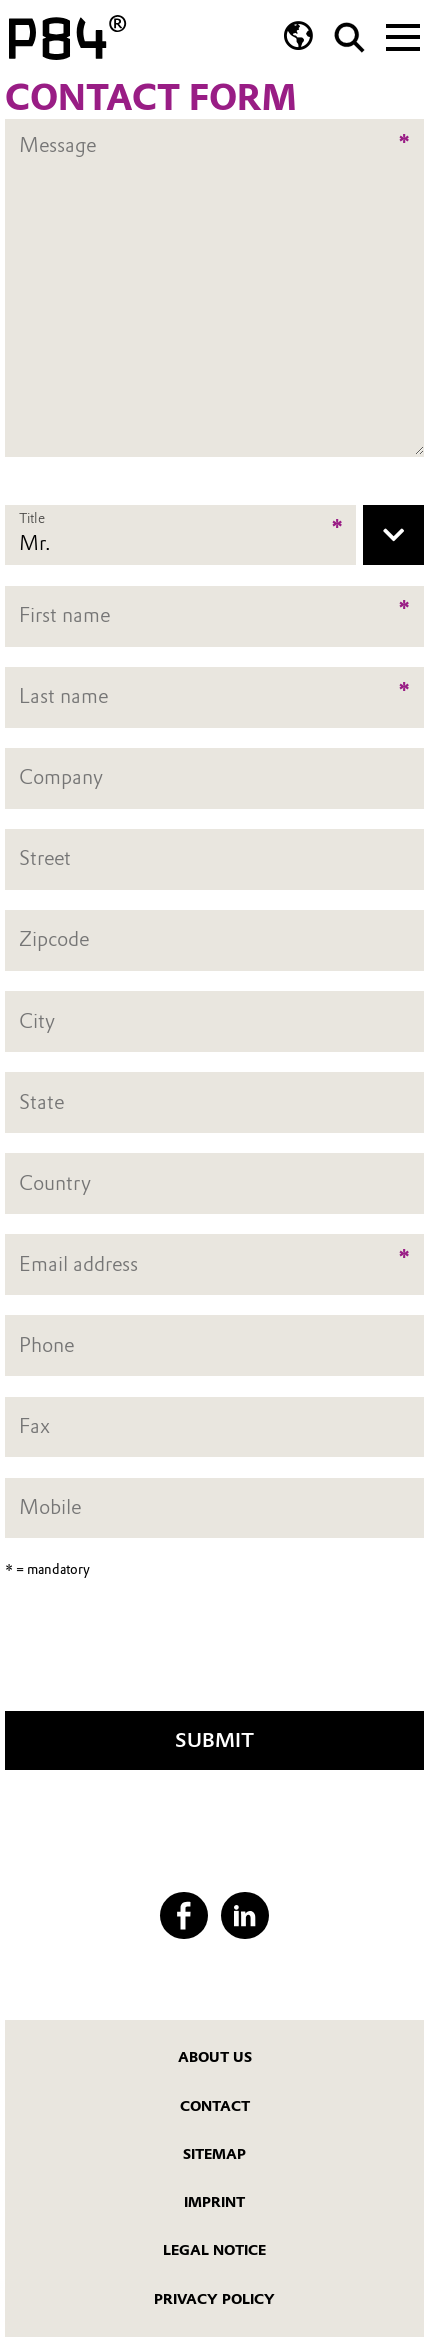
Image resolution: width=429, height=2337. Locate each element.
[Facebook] (183, 1915)
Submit (214, 1740)
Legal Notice (214, 2250)
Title (32, 518)
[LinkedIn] (244, 1915)
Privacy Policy (214, 2299)
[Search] (349, 37)
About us (215, 2057)
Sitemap (214, 2154)
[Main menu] (403, 35)
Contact (215, 2106)
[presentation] (215, 1652)
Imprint (214, 2202)
